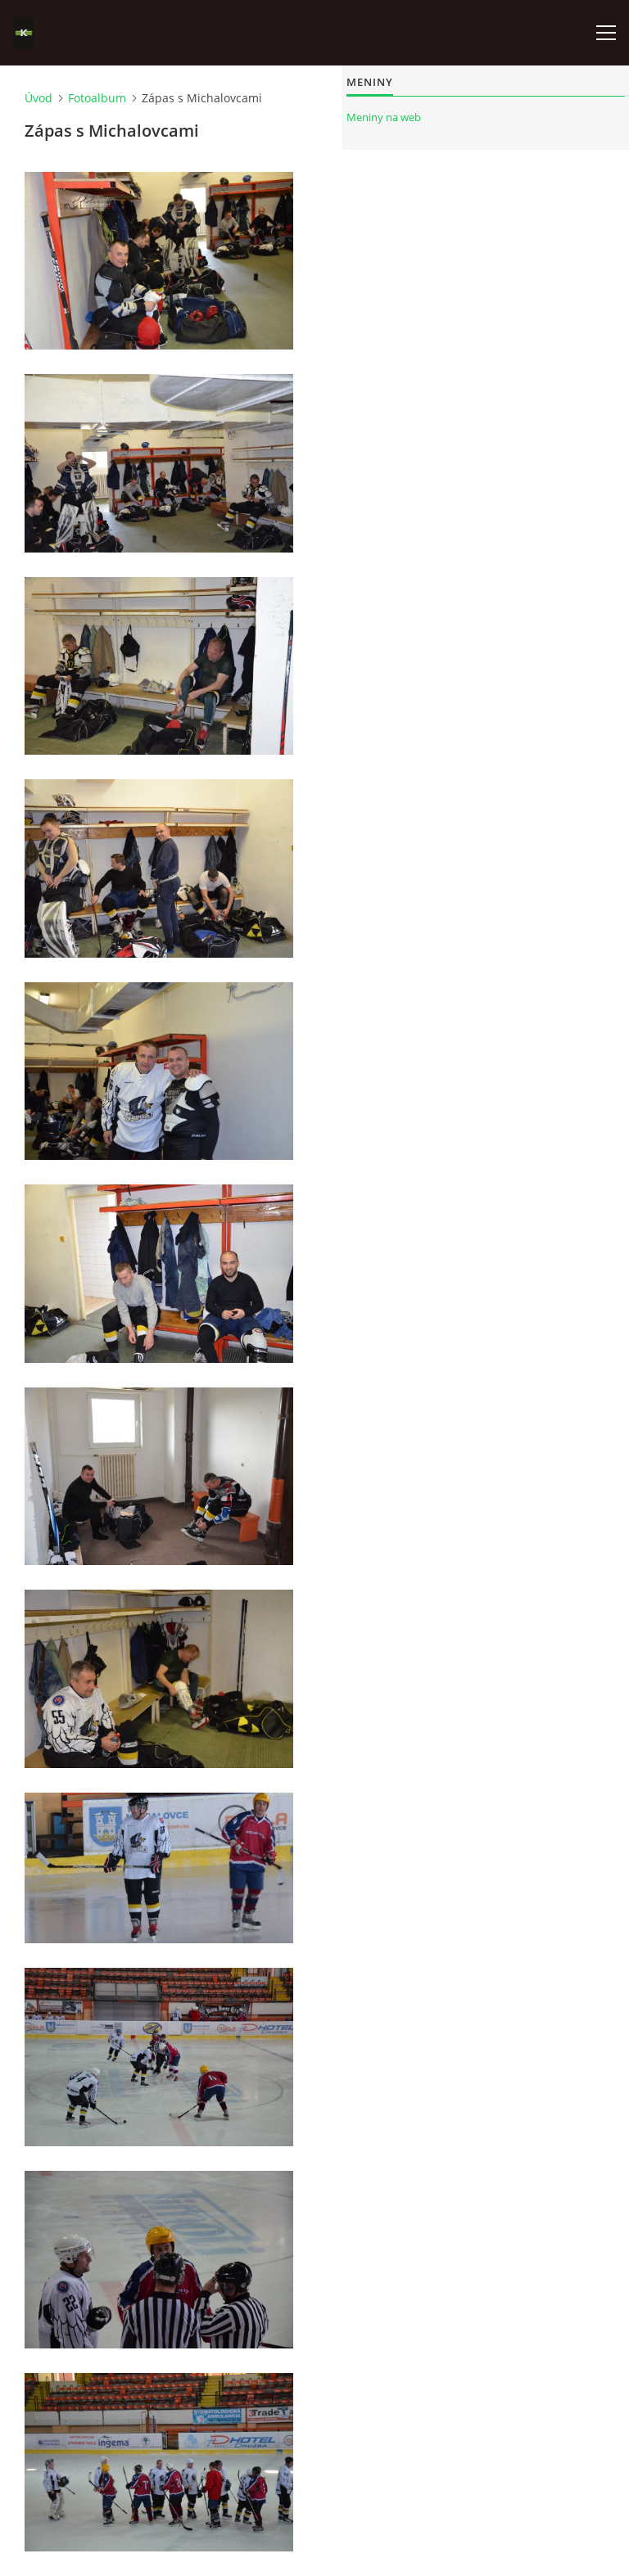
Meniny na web (383, 117)
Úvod (38, 98)
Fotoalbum (97, 98)
